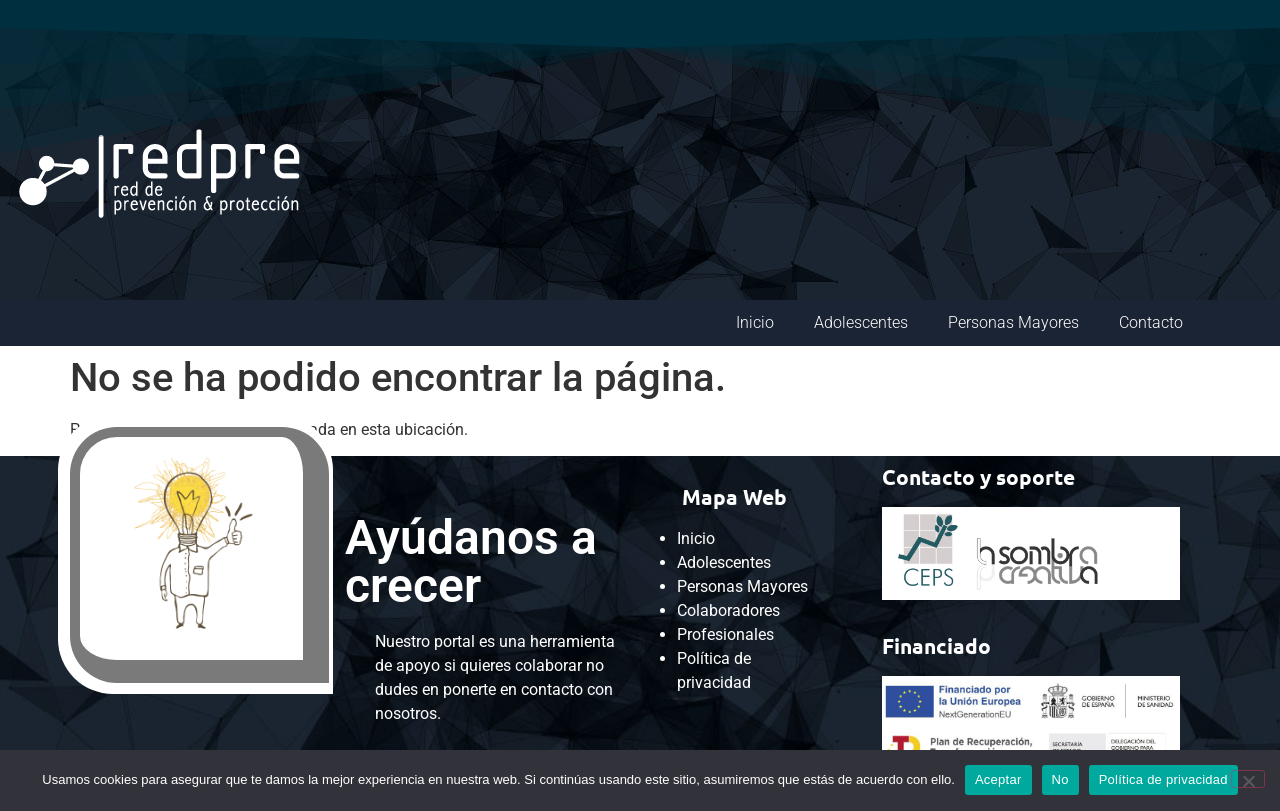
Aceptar (998, 779)
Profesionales (725, 634)
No (1060, 779)
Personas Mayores (1013, 322)
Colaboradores (728, 610)
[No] (1248, 779)
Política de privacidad (1163, 779)
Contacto (1151, 322)
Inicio (755, 322)
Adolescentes (861, 322)
